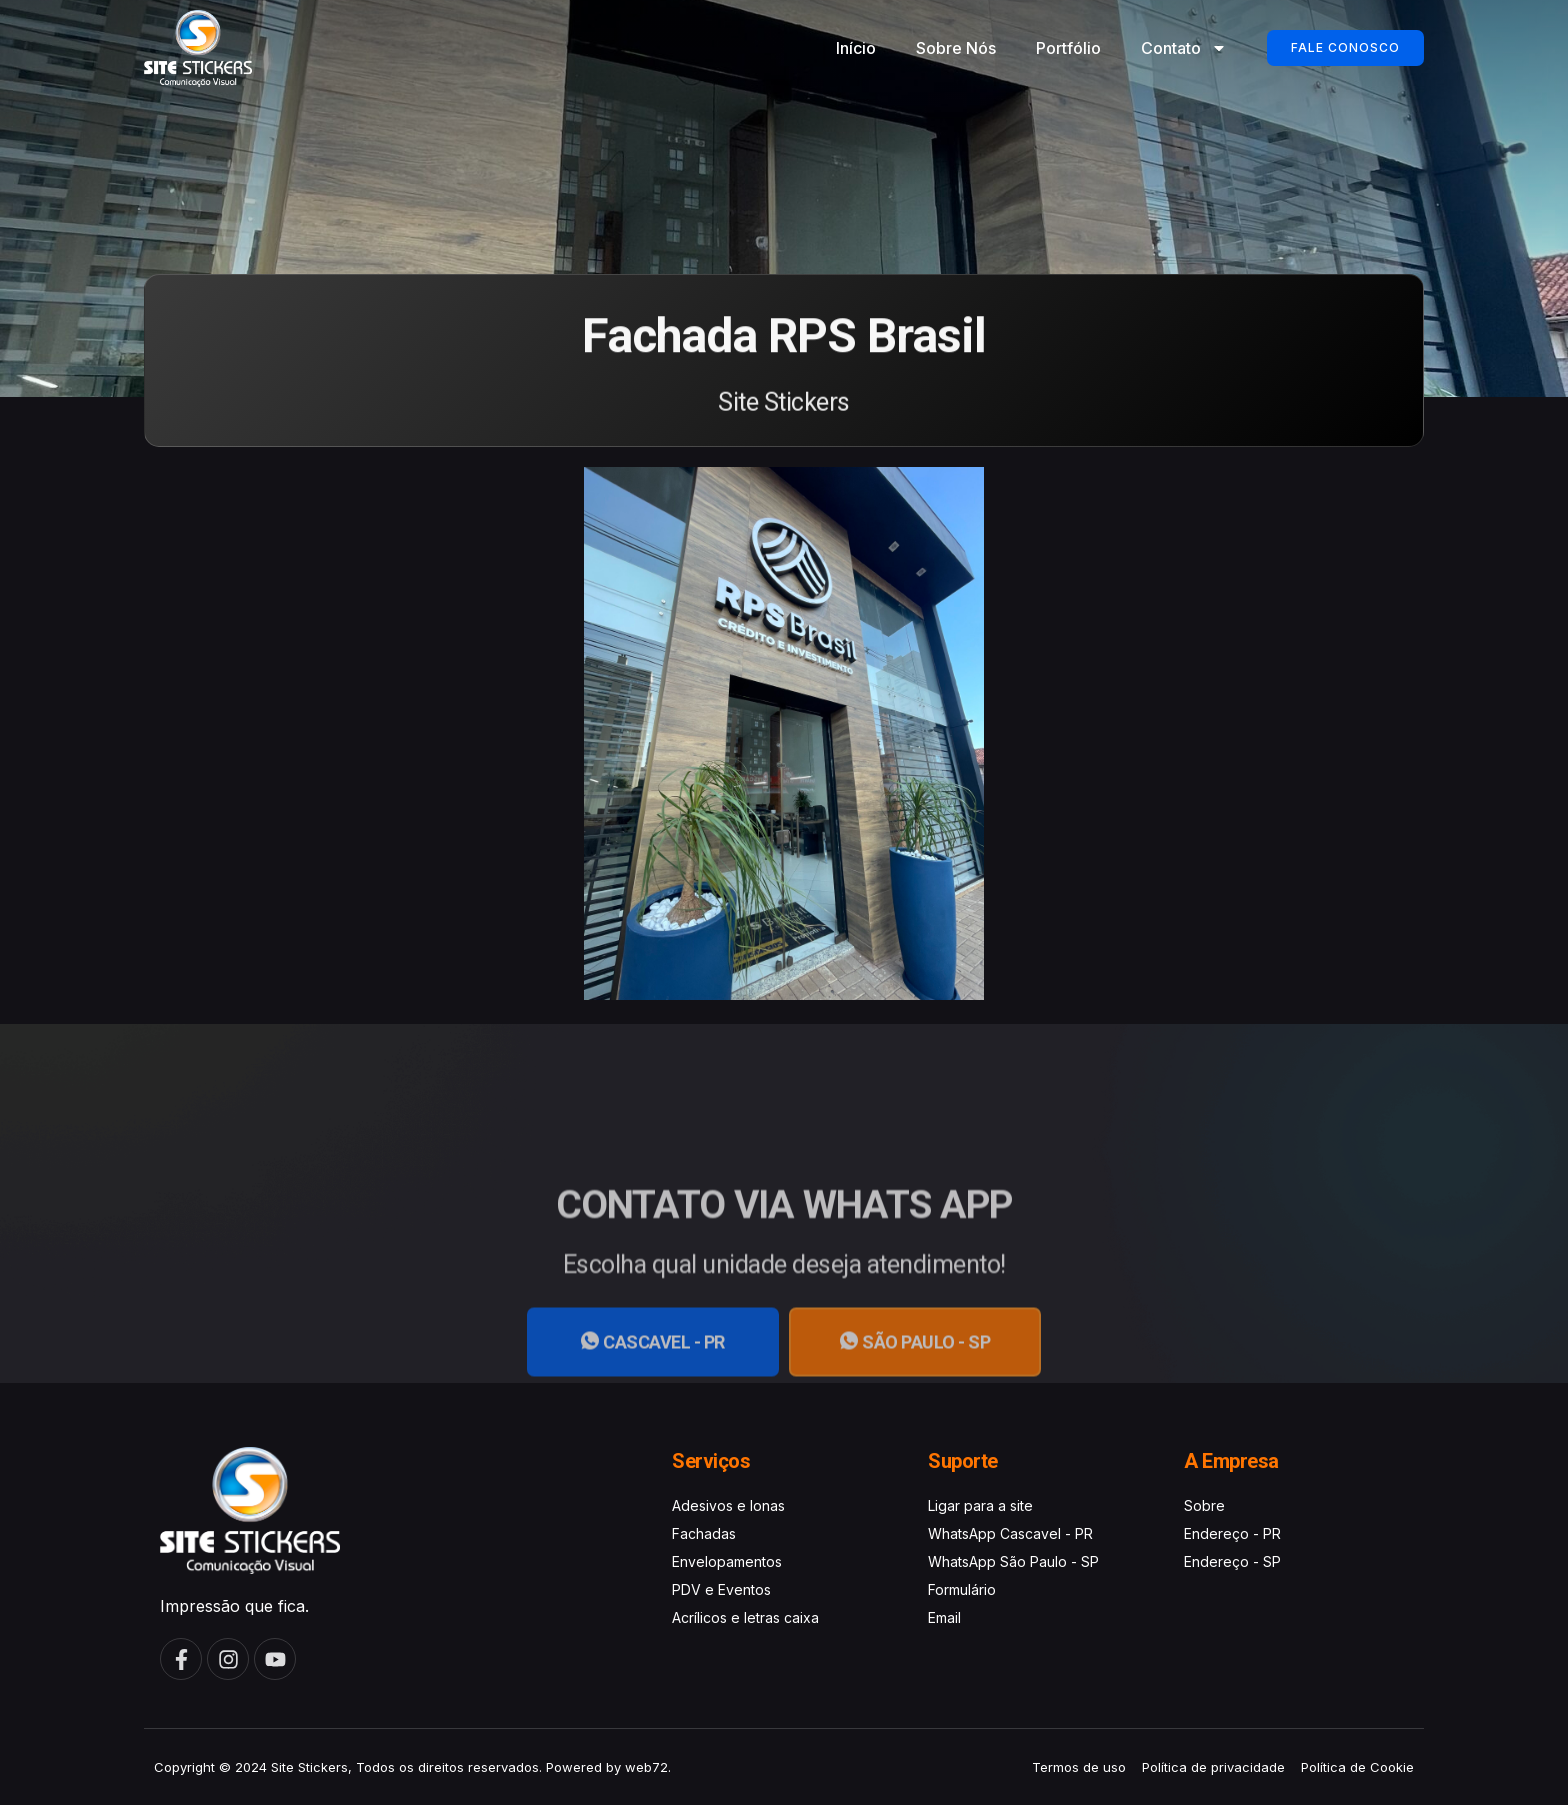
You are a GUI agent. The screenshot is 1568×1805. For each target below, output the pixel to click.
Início (856, 48)
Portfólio (1068, 48)
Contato (1184, 48)
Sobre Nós (956, 48)
